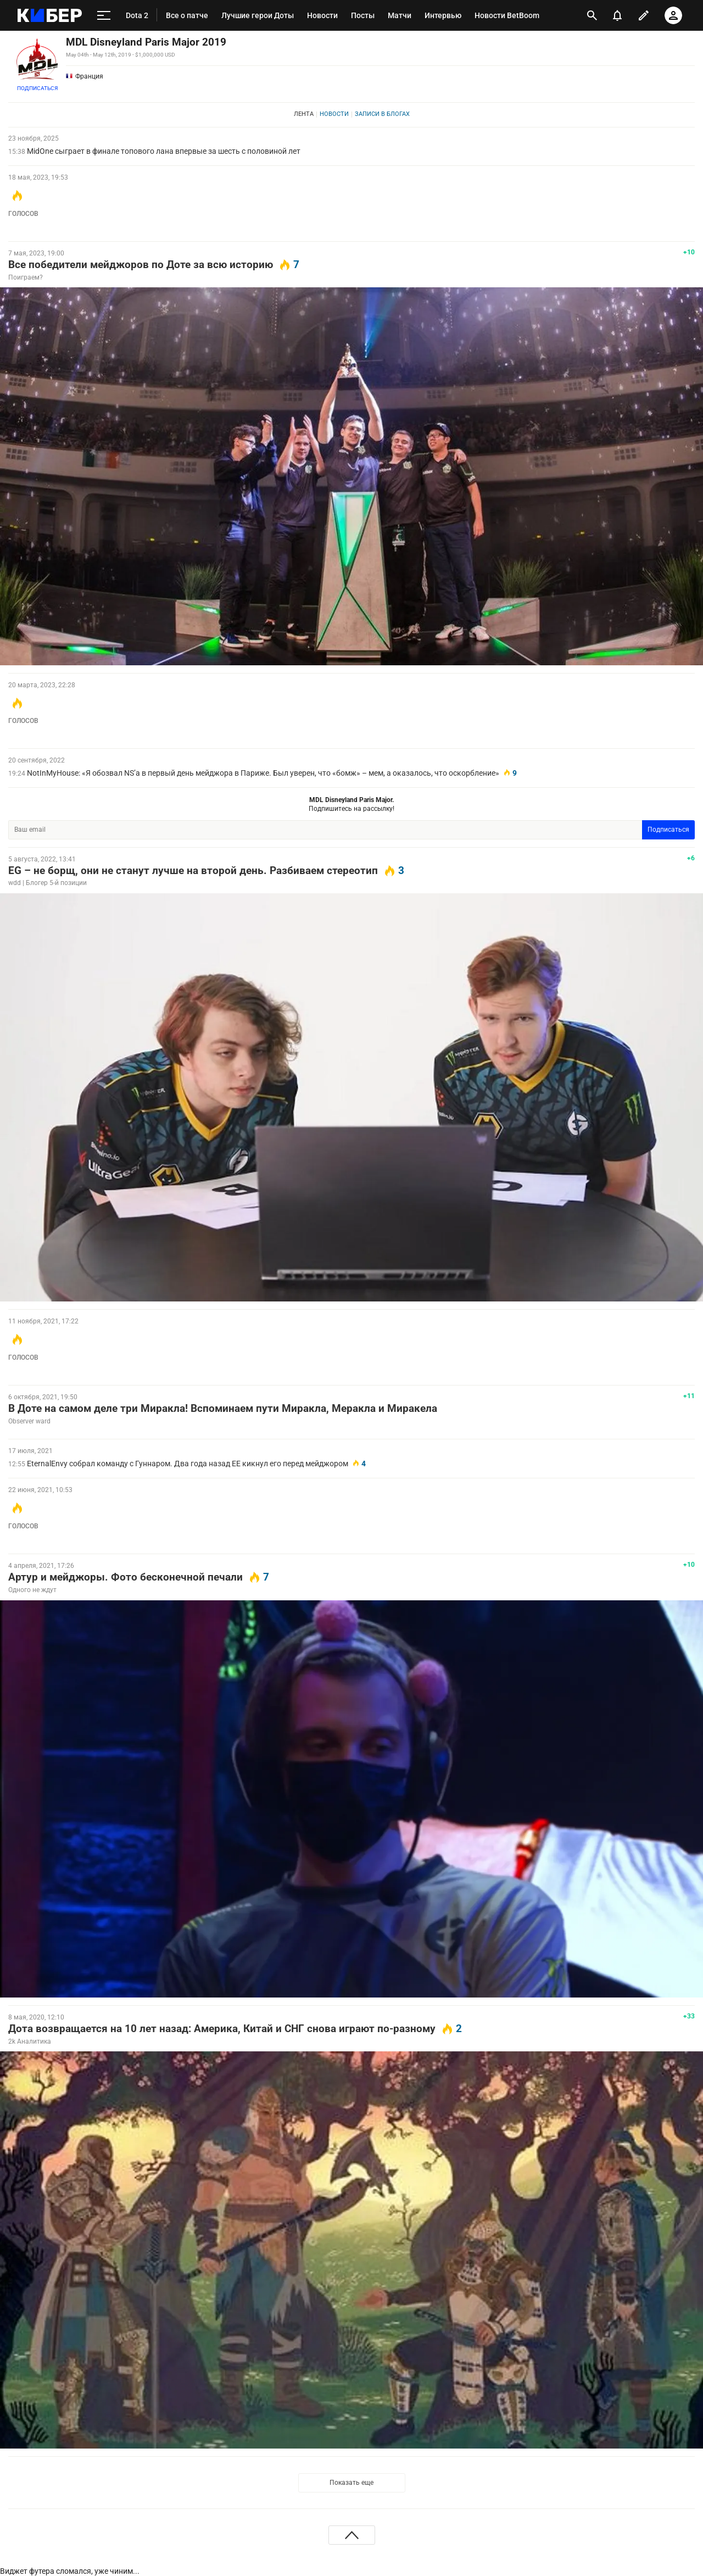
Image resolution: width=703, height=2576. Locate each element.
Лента (304, 114)
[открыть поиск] (591, 15)
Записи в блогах (382, 114)
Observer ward (29, 1421)
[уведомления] (617, 15)
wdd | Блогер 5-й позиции (47, 883)
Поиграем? (25, 277)
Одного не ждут (32, 1590)
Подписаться (37, 88)
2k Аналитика (29, 2041)
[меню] (104, 15)
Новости (334, 114)
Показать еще (351, 2482)
